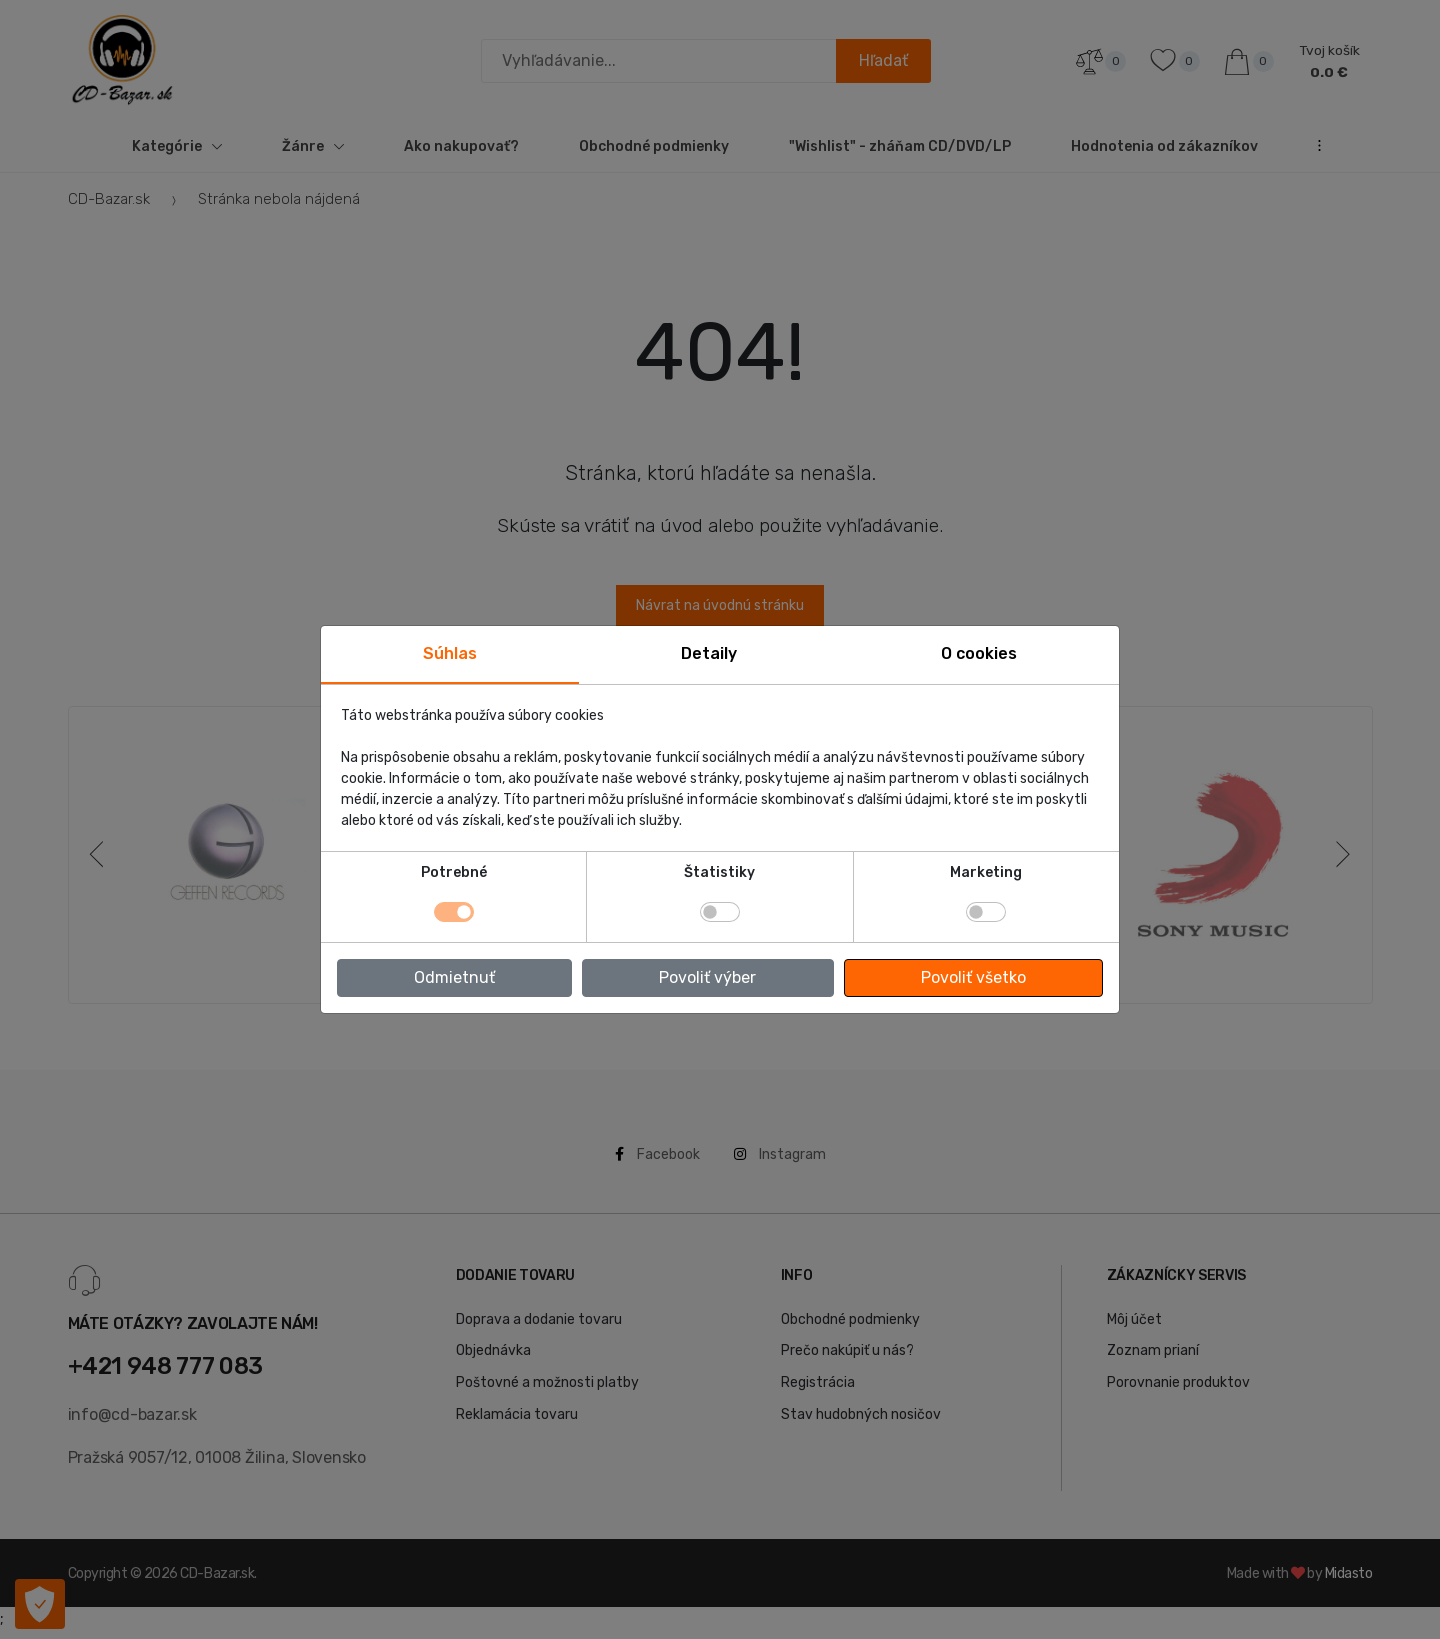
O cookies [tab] (979, 653)
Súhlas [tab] (450, 653)
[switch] (720, 912)
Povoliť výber (707, 977)
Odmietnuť (454, 977)
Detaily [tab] (709, 653)
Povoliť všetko (973, 977)
